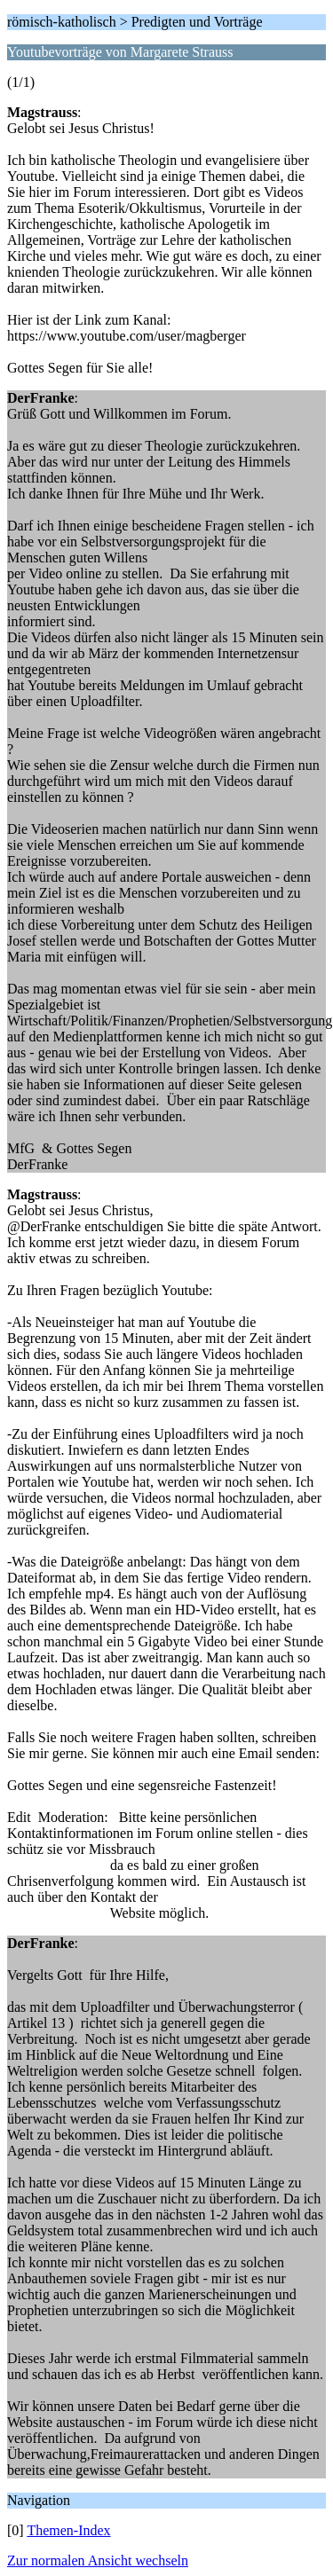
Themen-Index (68, 2530)
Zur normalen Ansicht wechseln (97, 2560)
